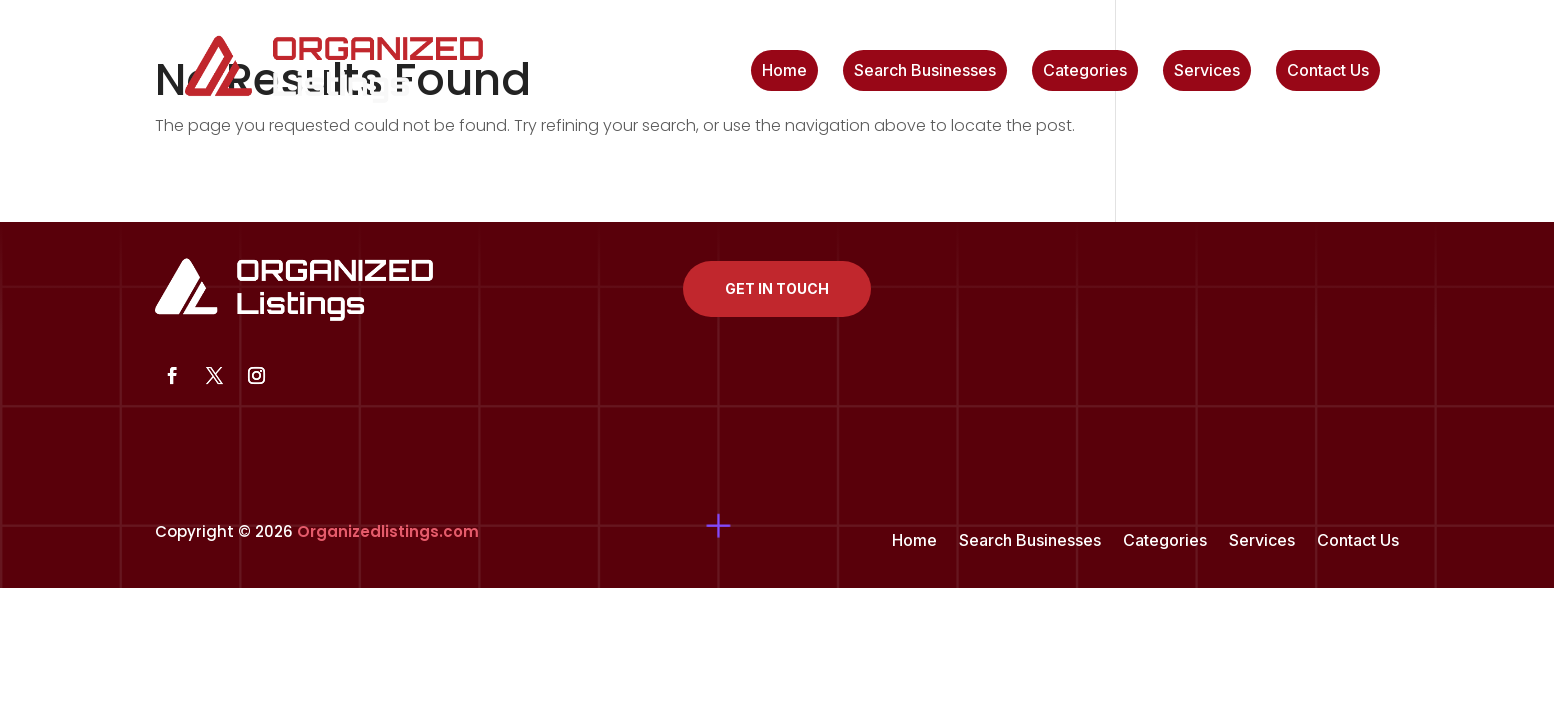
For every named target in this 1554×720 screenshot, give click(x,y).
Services (1207, 71)
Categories (1085, 71)
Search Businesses (925, 71)
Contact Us (1328, 71)
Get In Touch (777, 288)
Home (784, 71)
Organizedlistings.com (388, 531)
